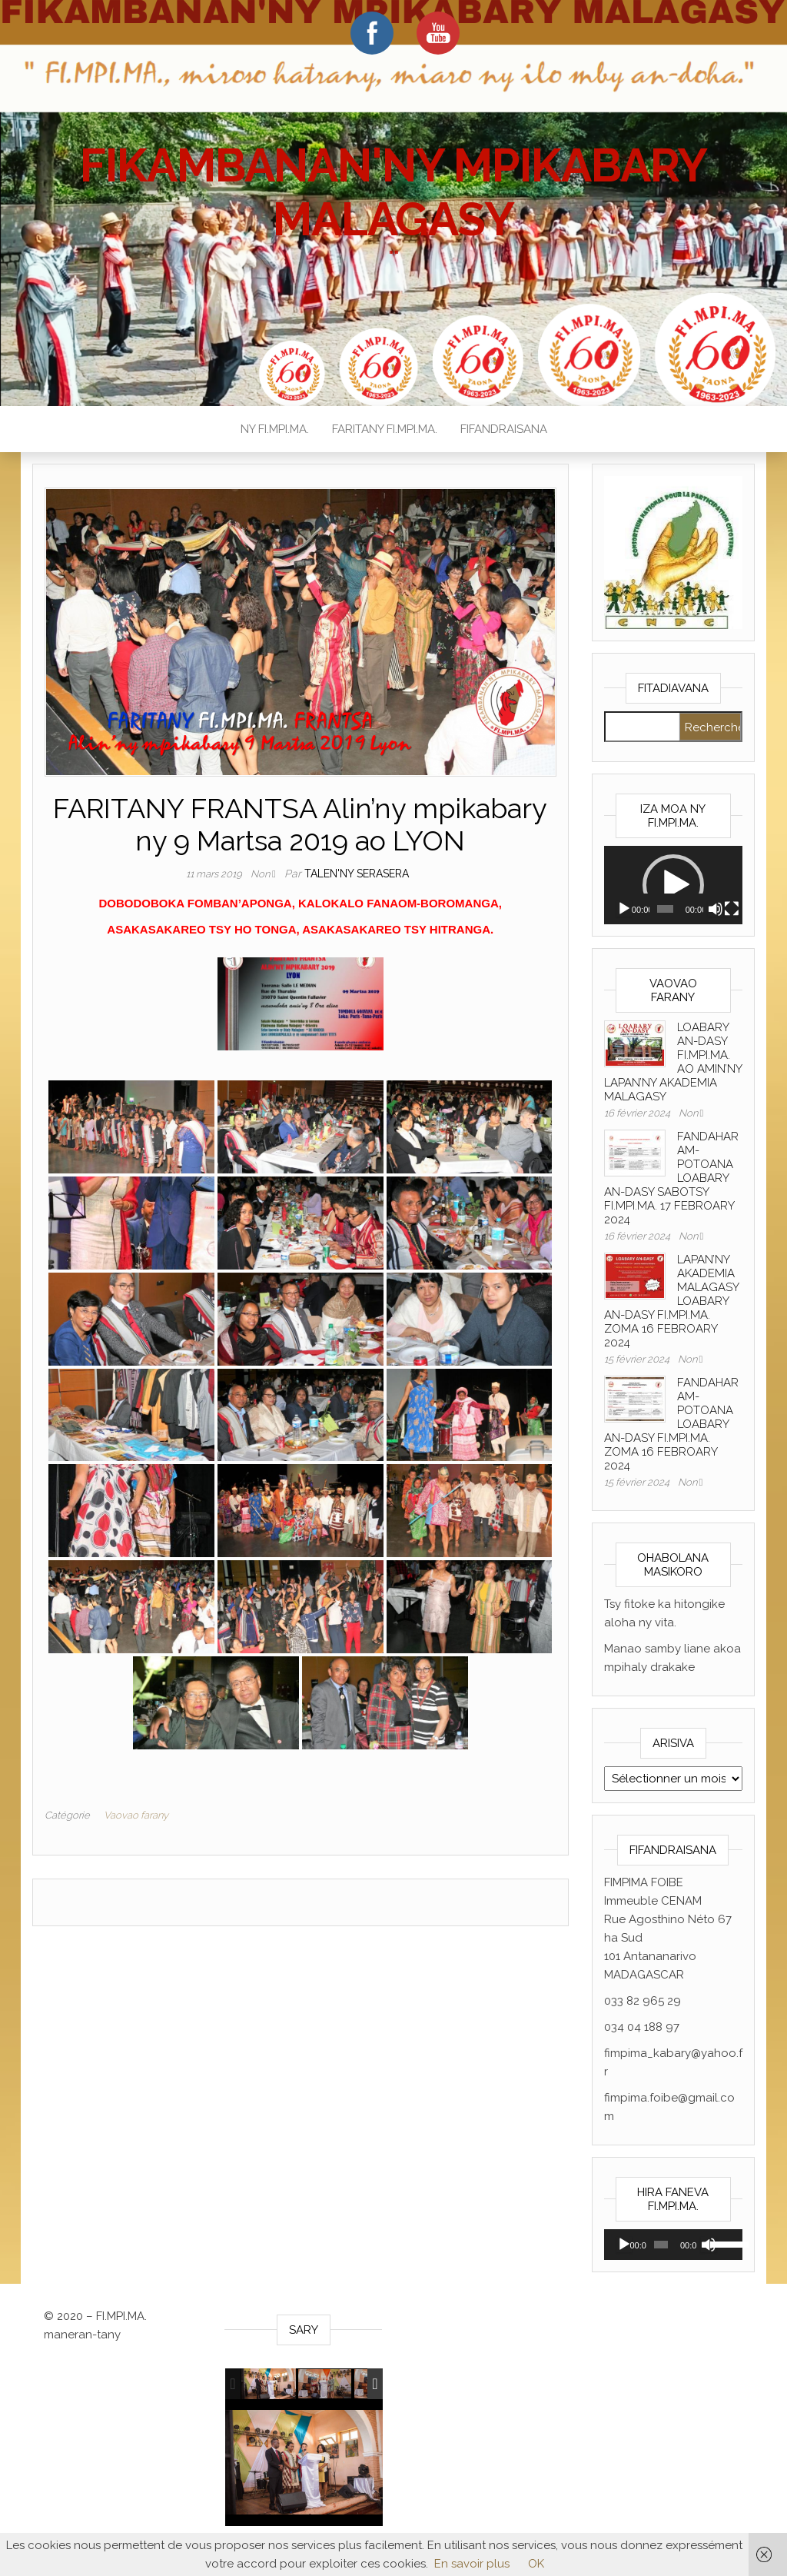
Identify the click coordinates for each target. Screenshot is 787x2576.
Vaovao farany (136, 1815)
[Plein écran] (731, 909)
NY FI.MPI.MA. (275, 429)
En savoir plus (472, 2564)
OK (536, 2564)
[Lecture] (624, 909)
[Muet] (715, 909)
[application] (673, 885)
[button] (673, 885)
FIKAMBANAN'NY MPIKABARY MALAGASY (393, 192)
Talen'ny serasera (356, 873)
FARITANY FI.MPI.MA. (384, 429)
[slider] (664, 909)
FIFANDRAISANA (503, 429)
